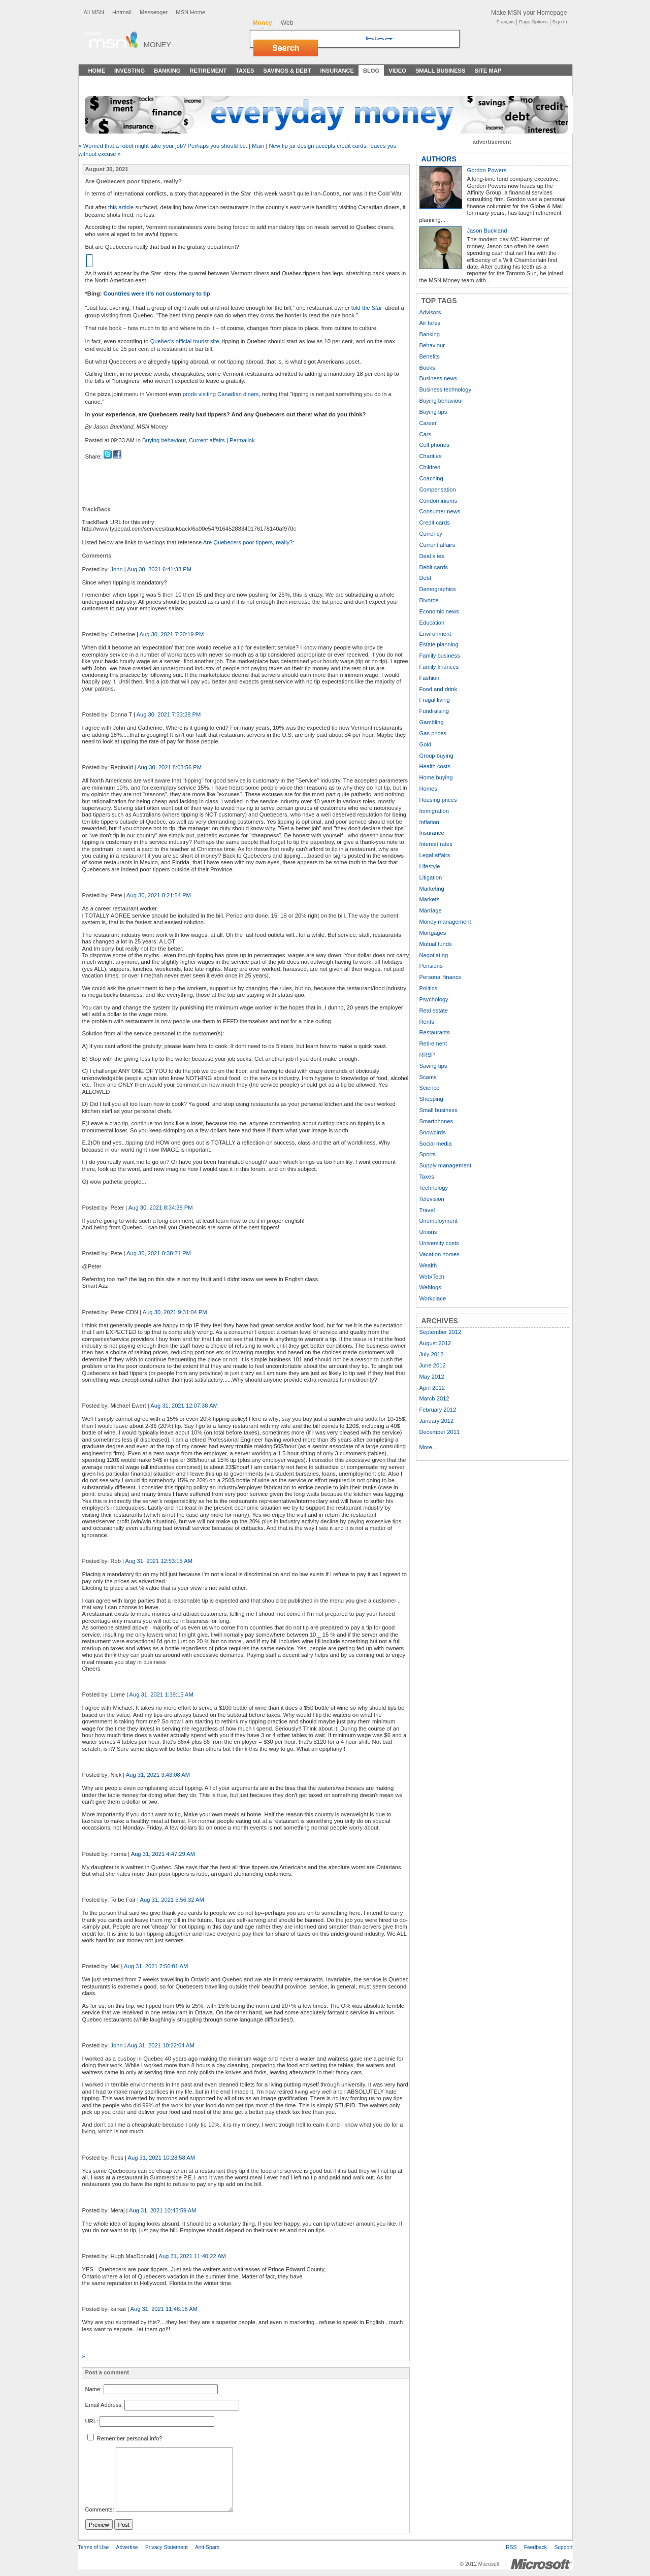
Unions (428, 1232)
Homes (428, 789)
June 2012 (432, 1365)
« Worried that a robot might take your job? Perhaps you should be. (164, 146)
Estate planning (439, 644)
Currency (430, 534)
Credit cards (434, 522)
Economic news (439, 611)
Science (429, 1088)
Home (97, 71)
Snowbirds (432, 1132)
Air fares (430, 323)
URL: (92, 2421)
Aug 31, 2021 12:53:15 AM (159, 1561)
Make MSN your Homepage (529, 12)
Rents (426, 1022)
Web (287, 22)
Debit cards (433, 567)
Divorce (429, 600)
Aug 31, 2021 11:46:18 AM (164, 2309)
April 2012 (432, 1388)
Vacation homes (439, 1254)
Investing (129, 71)
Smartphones (436, 1121)
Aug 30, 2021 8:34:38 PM (160, 1207)
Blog (371, 71)
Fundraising (434, 711)
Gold (425, 744)
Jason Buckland (487, 230)
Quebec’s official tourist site (184, 341)
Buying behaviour (164, 440)
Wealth (428, 1265)
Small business (438, 1110)
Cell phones (434, 445)
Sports (427, 1154)
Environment (435, 634)
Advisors (430, 312)
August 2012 (435, 1343)
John (116, 569)
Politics (428, 988)
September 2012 (440, 1332)
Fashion (429, 678)
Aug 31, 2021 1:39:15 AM (161, 1694)
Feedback (535, 2547)
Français (506, 21)
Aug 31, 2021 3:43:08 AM (158, 1775)
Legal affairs (434, 855)
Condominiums (438, 501)
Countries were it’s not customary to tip (157, 293)
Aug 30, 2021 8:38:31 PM (158, 1253)
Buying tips (433, 412)
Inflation (429, 822)
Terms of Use (93, 2547)
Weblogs (430, 1287)
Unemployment (438, 1221)
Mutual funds (435, 944)
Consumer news (440, 511)
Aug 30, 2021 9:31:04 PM (175, 1312)
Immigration (434, 811)
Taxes (245, 71)
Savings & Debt (287, 71)
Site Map (487, 71)
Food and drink (438, 689)
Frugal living (434, 700)
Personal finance (440, 977)
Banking (167, 71)
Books (427, 368)
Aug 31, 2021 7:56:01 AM (156, 1966)
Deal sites (431, 556)
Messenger (154, 12)
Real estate (433, 1010)
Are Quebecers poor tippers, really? (248, 542)
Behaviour (432, 345)
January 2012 (436, 1421)
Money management (445, 922)
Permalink (242, 440)
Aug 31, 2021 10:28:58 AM (161, 2158)
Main (258, 146)
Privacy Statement (166, 2547)
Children (430, 467)
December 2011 (439, 1432)
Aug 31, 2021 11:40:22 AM (192, 2256)
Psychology (433, 999)
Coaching (431, 478)
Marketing (431, 889)
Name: (93, 2389)
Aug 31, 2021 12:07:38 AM (184, 1406)
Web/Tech (432, 1277)
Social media (435, 1143)
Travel (427, 1210)
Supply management (445, 1165)
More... (428, 1447)
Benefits (429, 356)
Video (397, 71)
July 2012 (431, 1354)
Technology (433, 1188)
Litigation (430, 877)
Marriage (430, 910)
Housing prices (438, 800)
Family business (439, 656)
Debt (425, 578)
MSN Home (190, 12)
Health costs (435, 766)
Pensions (431, 966)
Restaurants (434, 1032)
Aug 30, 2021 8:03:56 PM (169, 767)
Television (431, 1199)
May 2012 (431, 1377)
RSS (511, 2547)
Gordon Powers (487, 170)
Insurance (337, 71)
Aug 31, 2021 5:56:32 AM (172, 1900)
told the (366, 308)
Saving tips (433, 1066)
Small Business (440, 71)
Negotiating (433, 955)
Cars (425, 434)
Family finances (439, 667)
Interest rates (435, 844)
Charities (430, 456)
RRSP (427, 1055)
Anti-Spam (207, 2547)
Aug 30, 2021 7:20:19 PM (171, 634)
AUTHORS (439, 159)
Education (432, 622)
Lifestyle (429, 866)
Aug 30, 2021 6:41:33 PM (159, 569)
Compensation (437, 489)
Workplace (432, 1298)
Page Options (533, 21)
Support (563, 2547)
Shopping (431, 1099)
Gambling (431, 722)
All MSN (94, 12)
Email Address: (104, 2405)
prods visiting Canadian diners (221, 394)
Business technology (445, 389)
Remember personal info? (124, 2438)
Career (428, 423)
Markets (429, 899)
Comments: (99, 2510)
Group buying (436, 756)
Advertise (127, 2547)
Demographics (437, 589)
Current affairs (207, 440)
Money (158, 44)
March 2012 (434, 1398)
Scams (428, 1077)
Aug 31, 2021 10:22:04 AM (160, 2045)
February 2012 (438, 1410)
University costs (439, 1243)
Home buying (436, 777)
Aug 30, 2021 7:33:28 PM (168, 714)
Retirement (207, 71)
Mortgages (432, 933)
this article (121, 207)
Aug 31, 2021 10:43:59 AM (163, 2210)
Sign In (559, 21)
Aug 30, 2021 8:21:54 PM (158, 895)
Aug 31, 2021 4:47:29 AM (163, 1854)
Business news (438, 378)
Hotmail (122, 12)
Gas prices (432, 733)
